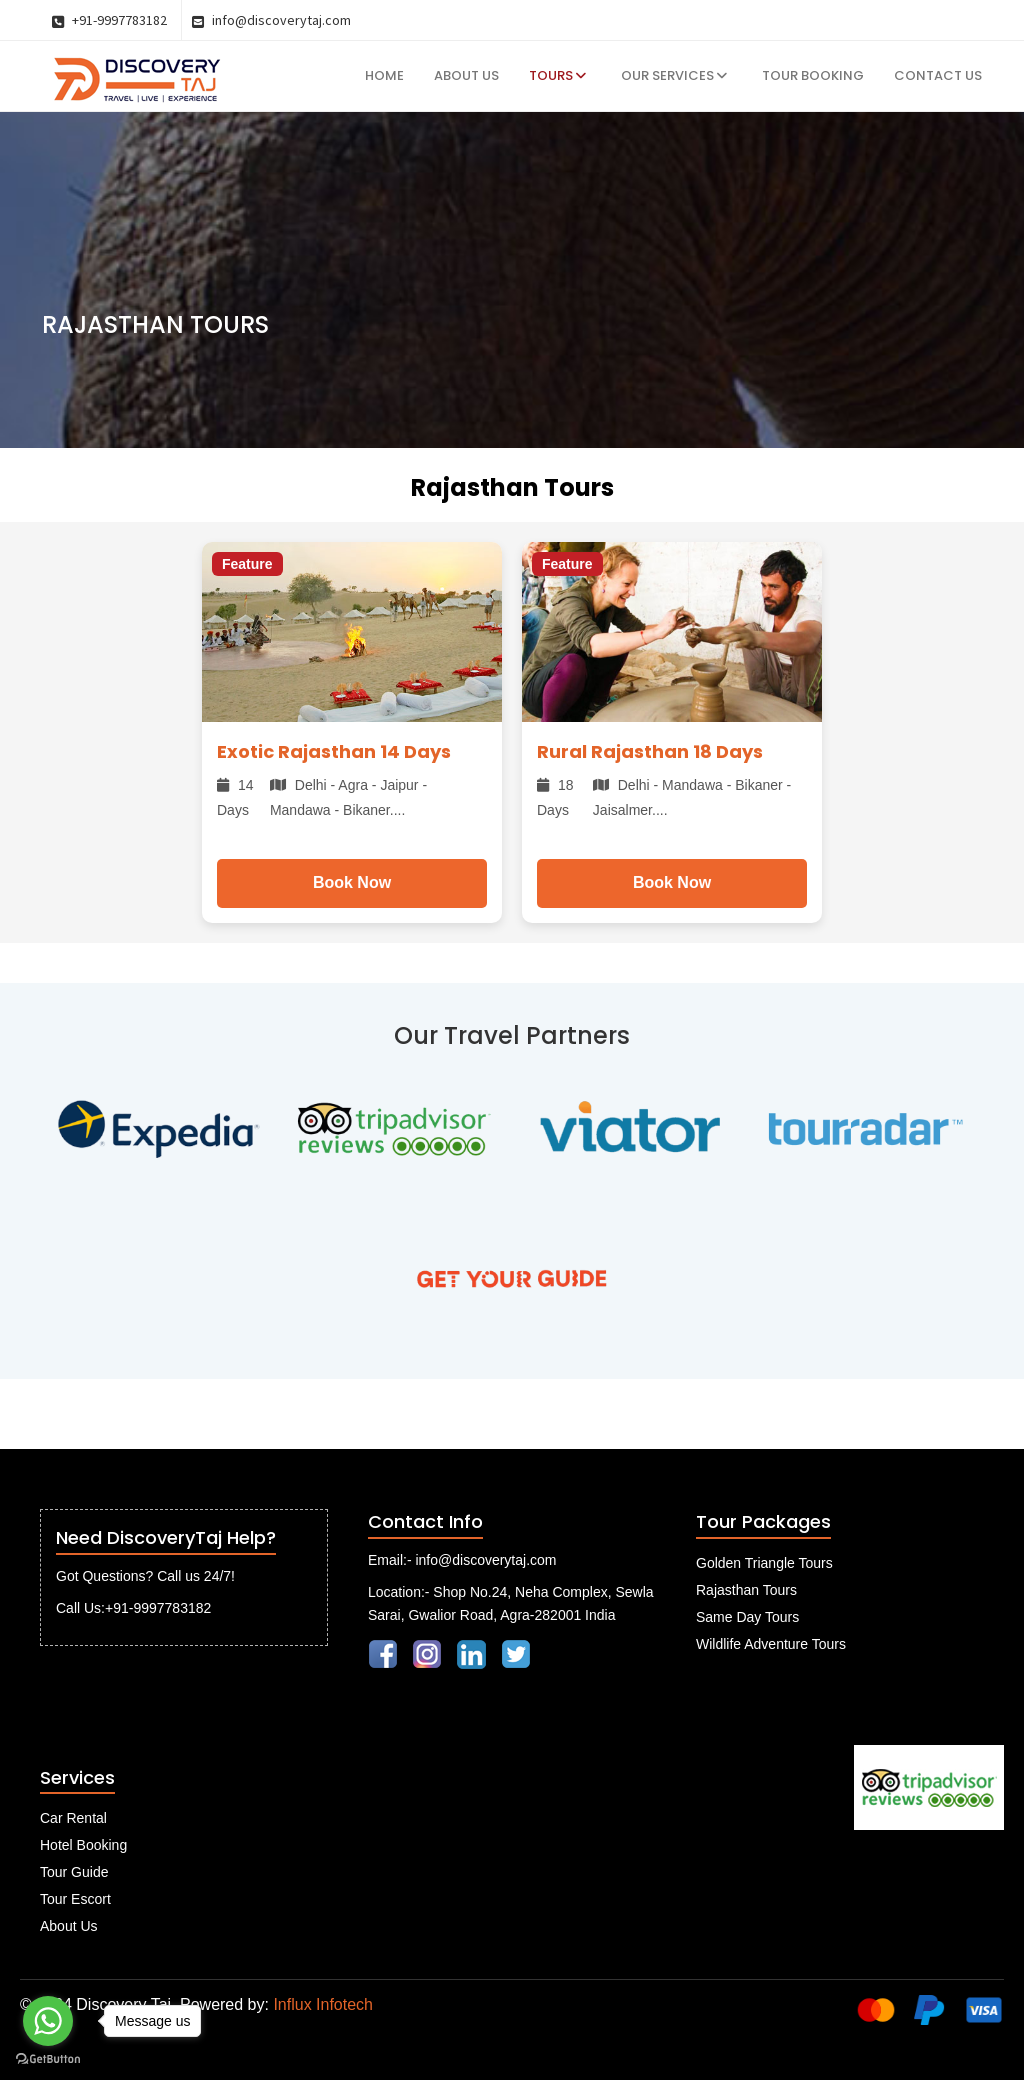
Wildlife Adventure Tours (771, 1644)
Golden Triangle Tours (764, 1563)
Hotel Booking (83, 1845)
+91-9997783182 (109, 20)
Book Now (352, 882)
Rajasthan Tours (746, 1590)
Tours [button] (557, 75)
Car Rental (73, 1818)
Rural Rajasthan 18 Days (650, 751)
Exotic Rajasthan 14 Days (334, 751)
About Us (466, 75)
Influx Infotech (323, 2004)
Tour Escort (75, 1899)
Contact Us (938, 75)
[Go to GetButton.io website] (48, 2059)
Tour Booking (813, 75)
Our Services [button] (674, 75)
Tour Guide (74, 1872)
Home (384, 75)
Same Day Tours (747, 1617)
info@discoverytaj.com (271, 20)
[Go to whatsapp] (48, 2021)
